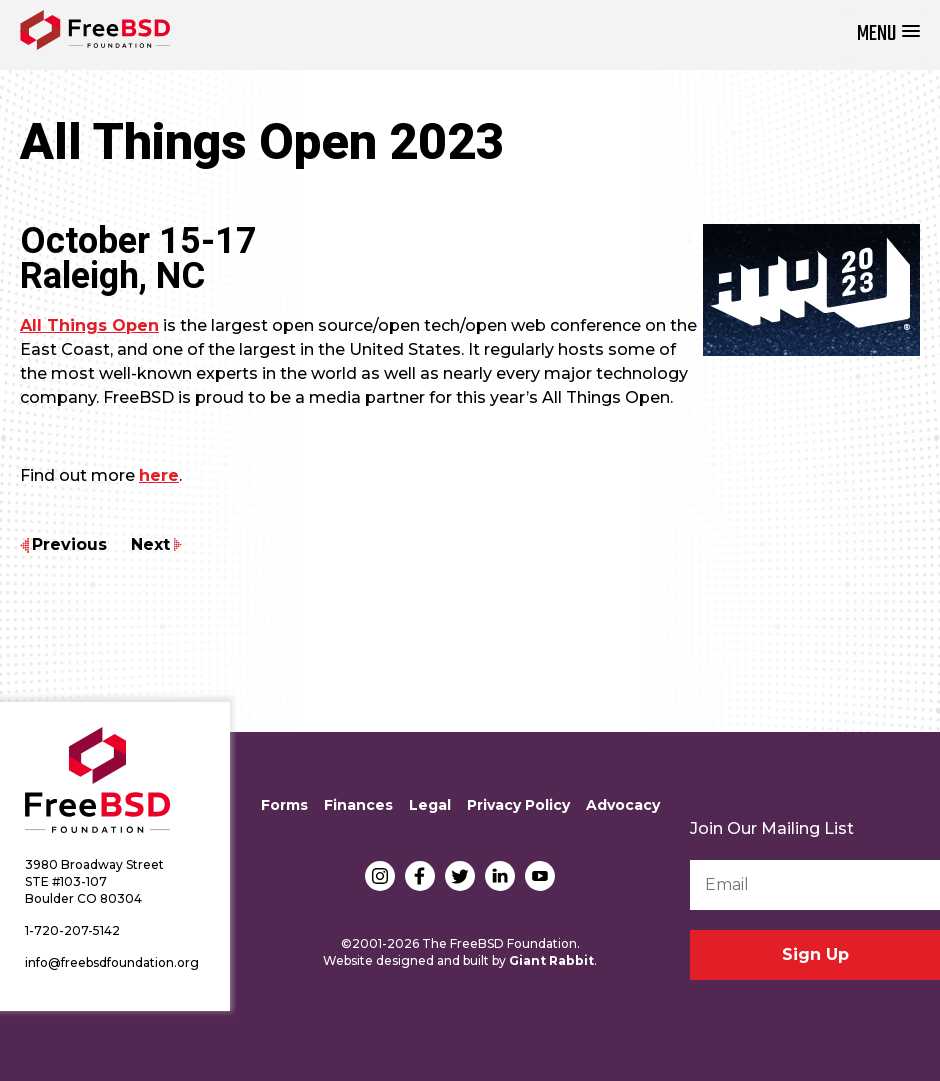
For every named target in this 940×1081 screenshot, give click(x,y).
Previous (69, 544)
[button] (888, 34)
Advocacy (623, 805)
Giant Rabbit (551, 960)
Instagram (380, 876)
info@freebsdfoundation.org (112, 962)
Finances (358, 805)
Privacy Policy (518, 805)
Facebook (420, 876)
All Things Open (89, 325)
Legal (430, 805)
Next (150, 544)
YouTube (540, 876)
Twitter (460, 876)
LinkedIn (500, 876)
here (159, 475)
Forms (284, 805)
